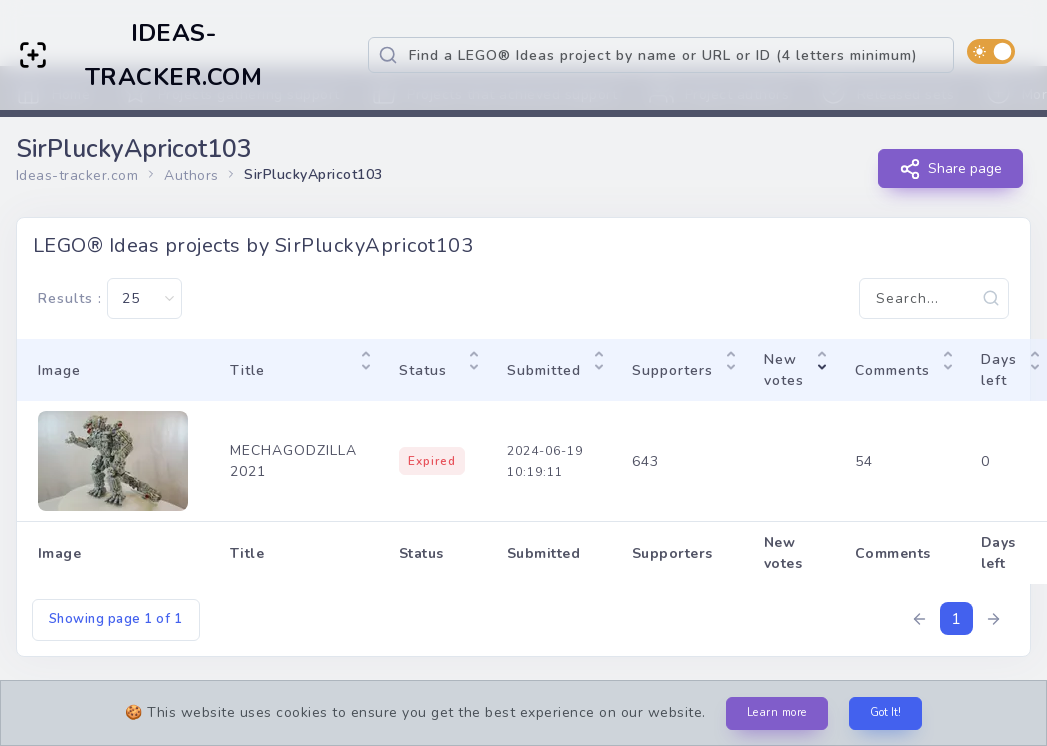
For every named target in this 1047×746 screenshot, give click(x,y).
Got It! (885, 712)
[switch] (991, 51)
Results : (110, 298)
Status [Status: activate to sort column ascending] (423, 370)
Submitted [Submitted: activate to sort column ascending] (544, 370)
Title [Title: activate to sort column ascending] (247, 370)
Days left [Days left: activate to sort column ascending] (999, 370)
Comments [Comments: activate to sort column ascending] (892, 370)
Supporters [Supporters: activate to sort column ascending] (672, 370)
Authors (191, 175)
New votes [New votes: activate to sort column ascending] (784, 370)
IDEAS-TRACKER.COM (174, 55)
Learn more (777, 712)
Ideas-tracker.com (77, 175)
